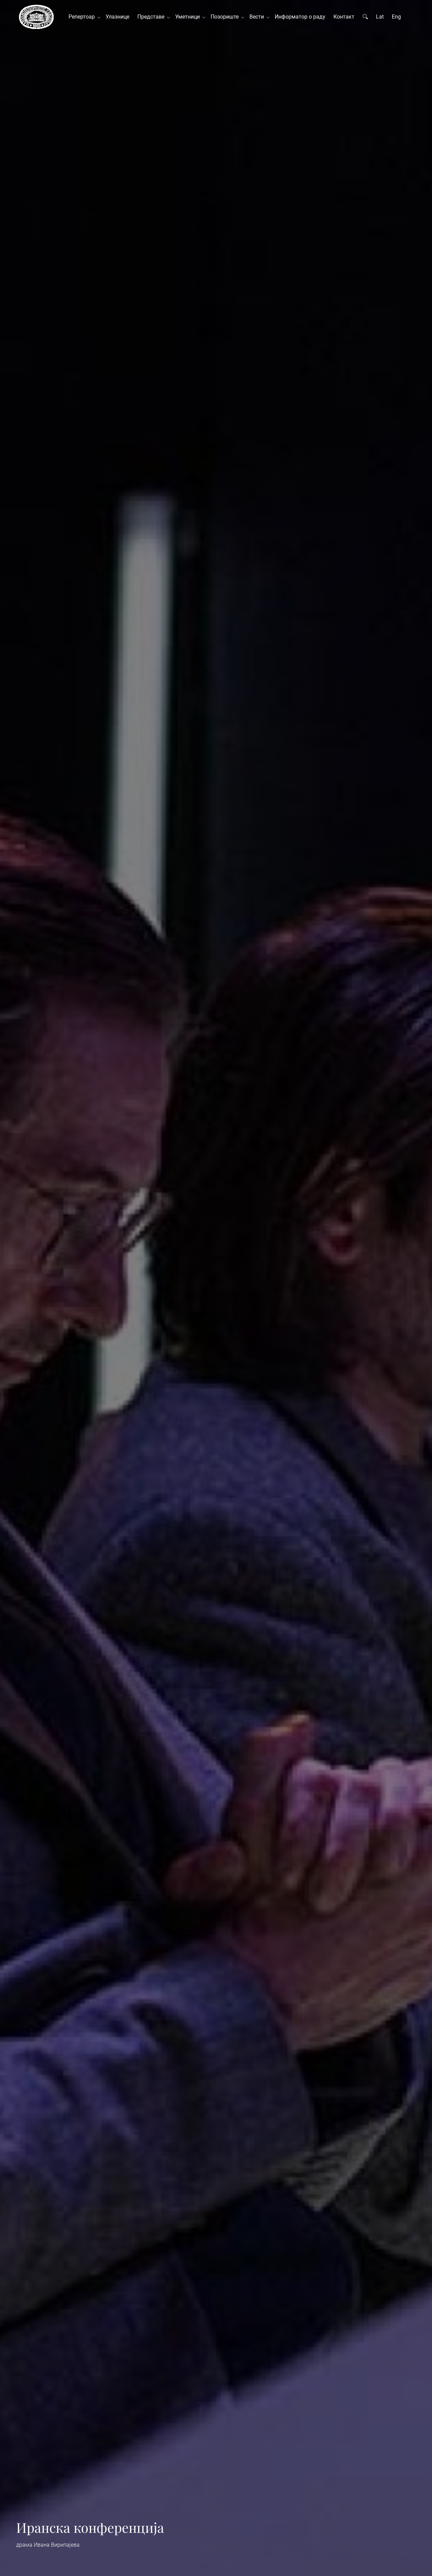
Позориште (226, 16)
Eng (396, 16)
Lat (380, 16)
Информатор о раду (300, 16)
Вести (258, 16)
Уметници (188, 16)
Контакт (343, 16)
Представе (152, 16)
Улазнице (117, 16)
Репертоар (83, 16)
